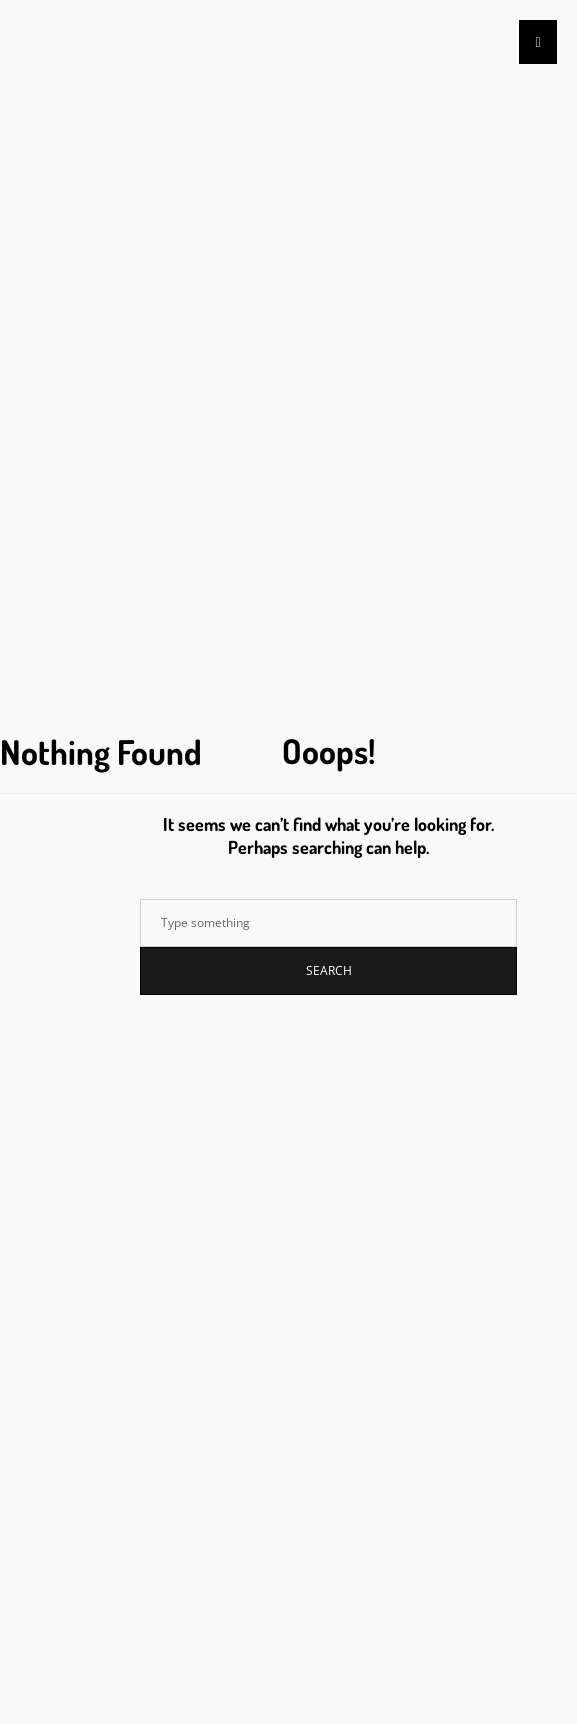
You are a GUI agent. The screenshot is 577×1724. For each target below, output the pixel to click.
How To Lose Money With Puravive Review (162, 570)
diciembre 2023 (81, 851)
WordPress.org (79, 1204)
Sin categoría (64, 1006)
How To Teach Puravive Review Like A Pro (160, 546)
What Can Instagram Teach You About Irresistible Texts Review (217, 594)
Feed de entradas (85, 1156)
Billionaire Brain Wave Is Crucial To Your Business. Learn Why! (220, 498)
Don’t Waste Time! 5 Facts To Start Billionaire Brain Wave (203, 522)
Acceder (61, 1132)
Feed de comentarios (96, 1180)
